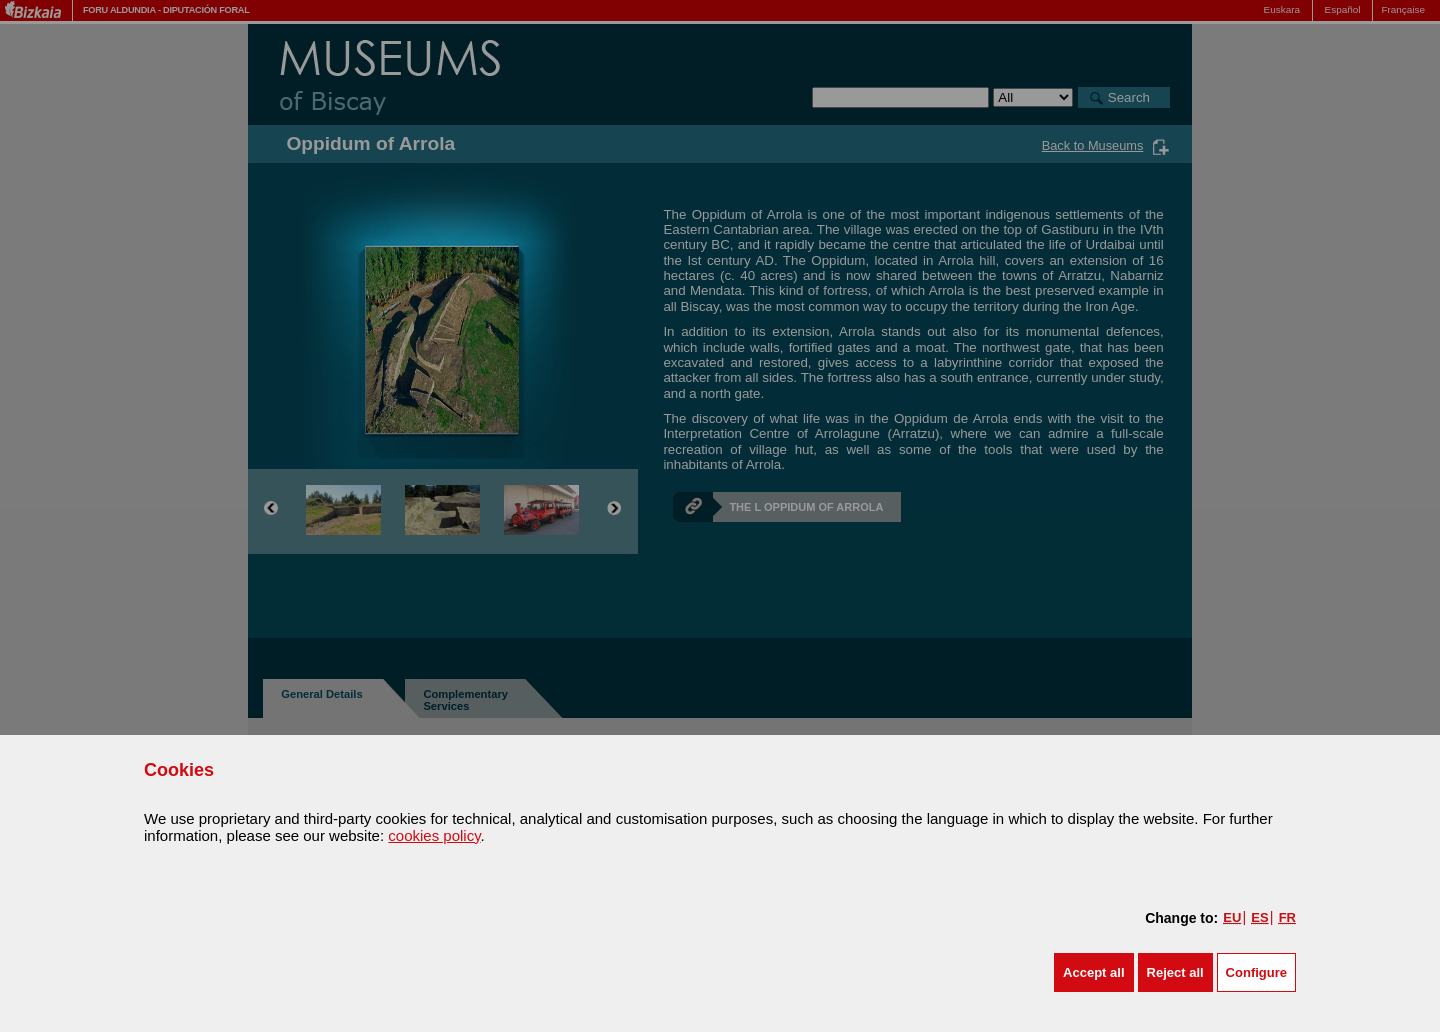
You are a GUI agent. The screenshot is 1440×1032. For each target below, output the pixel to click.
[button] (1093, 972)
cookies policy (434, 835)
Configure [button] (1256, 972)
